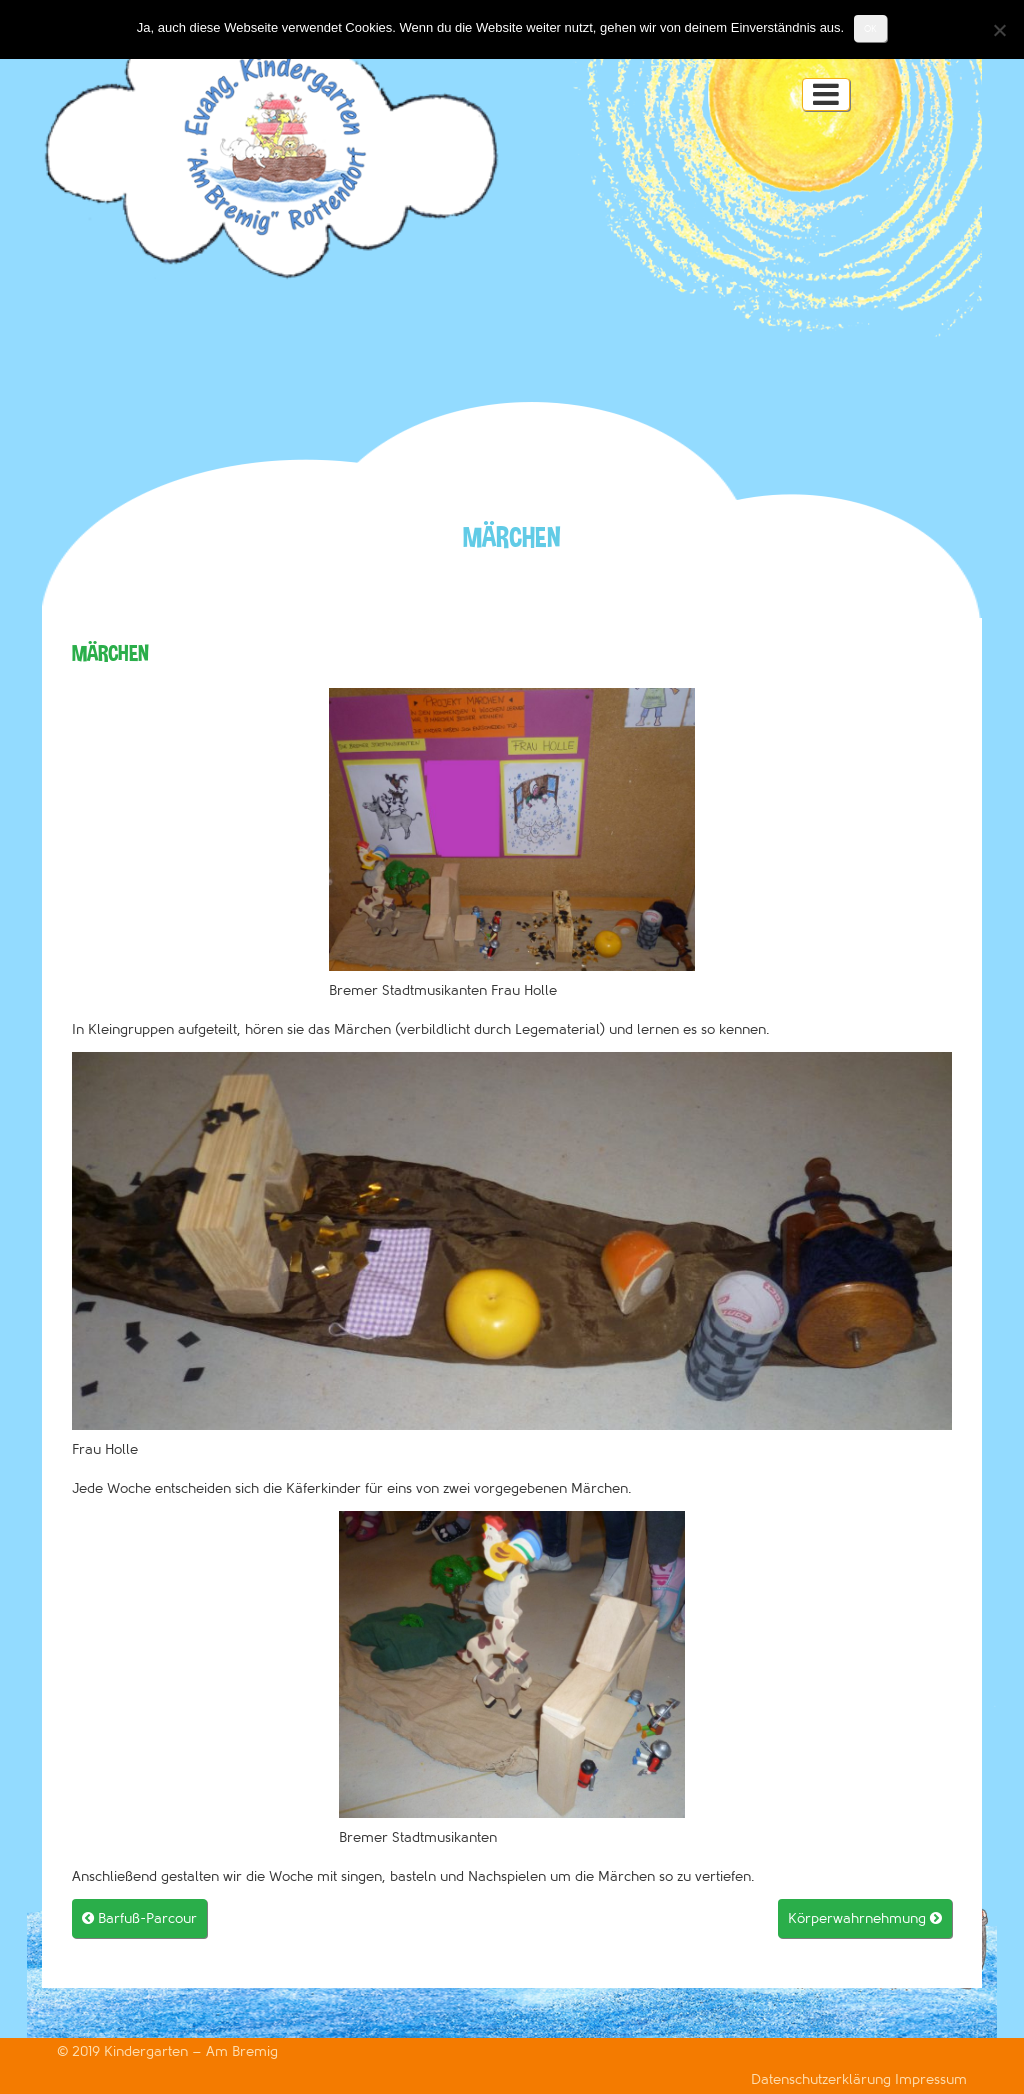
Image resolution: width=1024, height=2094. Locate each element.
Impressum (931, 2079)
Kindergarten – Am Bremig (191, 2051)
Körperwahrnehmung (865, 1918)
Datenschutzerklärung (823, 2079)
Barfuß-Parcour (139, 1918)
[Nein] (999, 30)
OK (870, 28)
